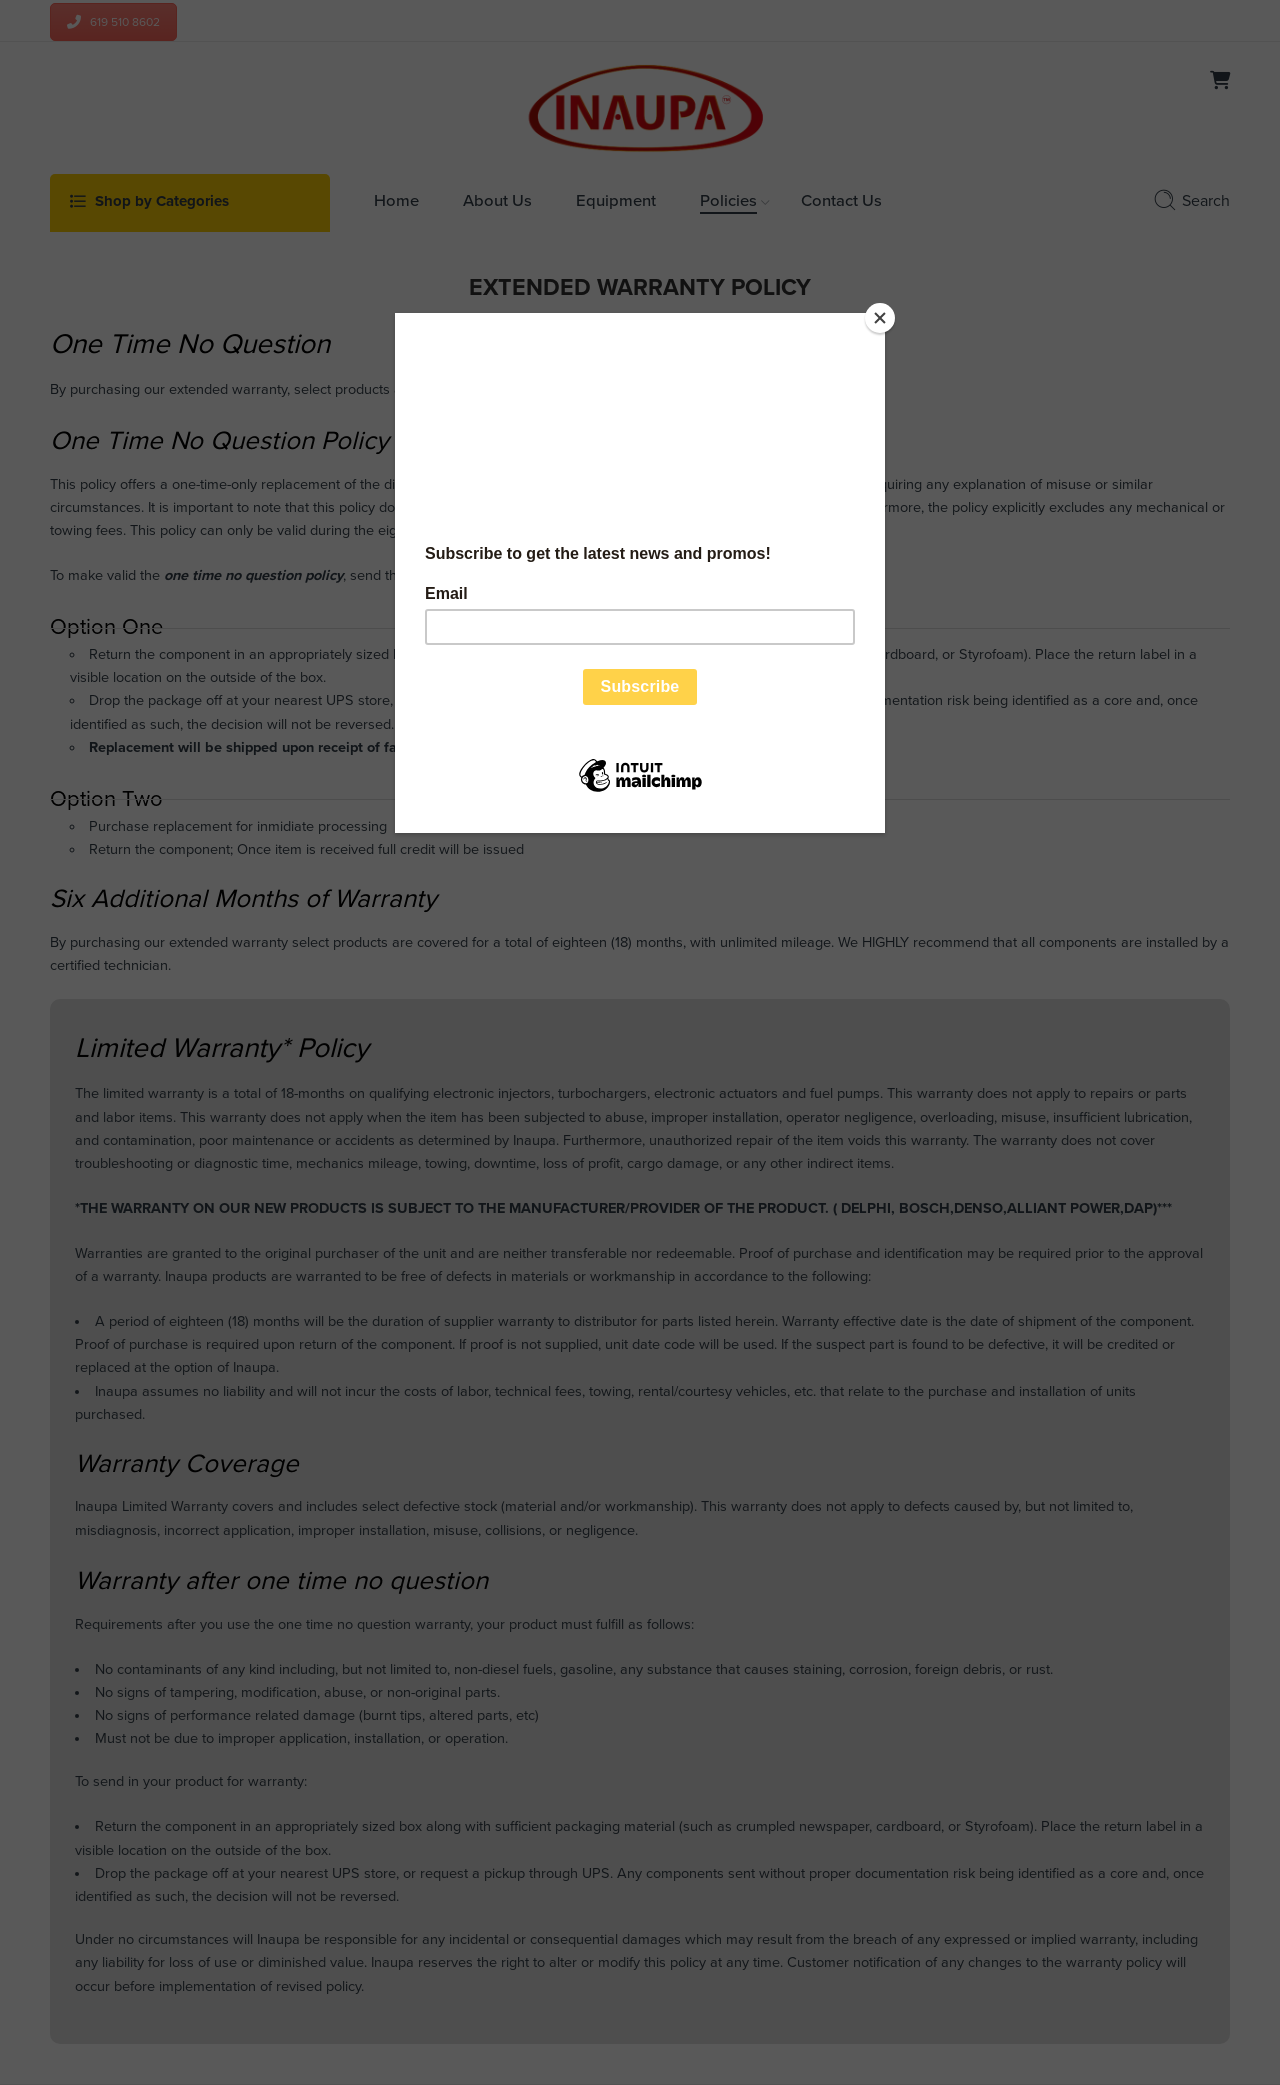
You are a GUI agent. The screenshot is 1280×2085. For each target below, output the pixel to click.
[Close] (880, 318)
